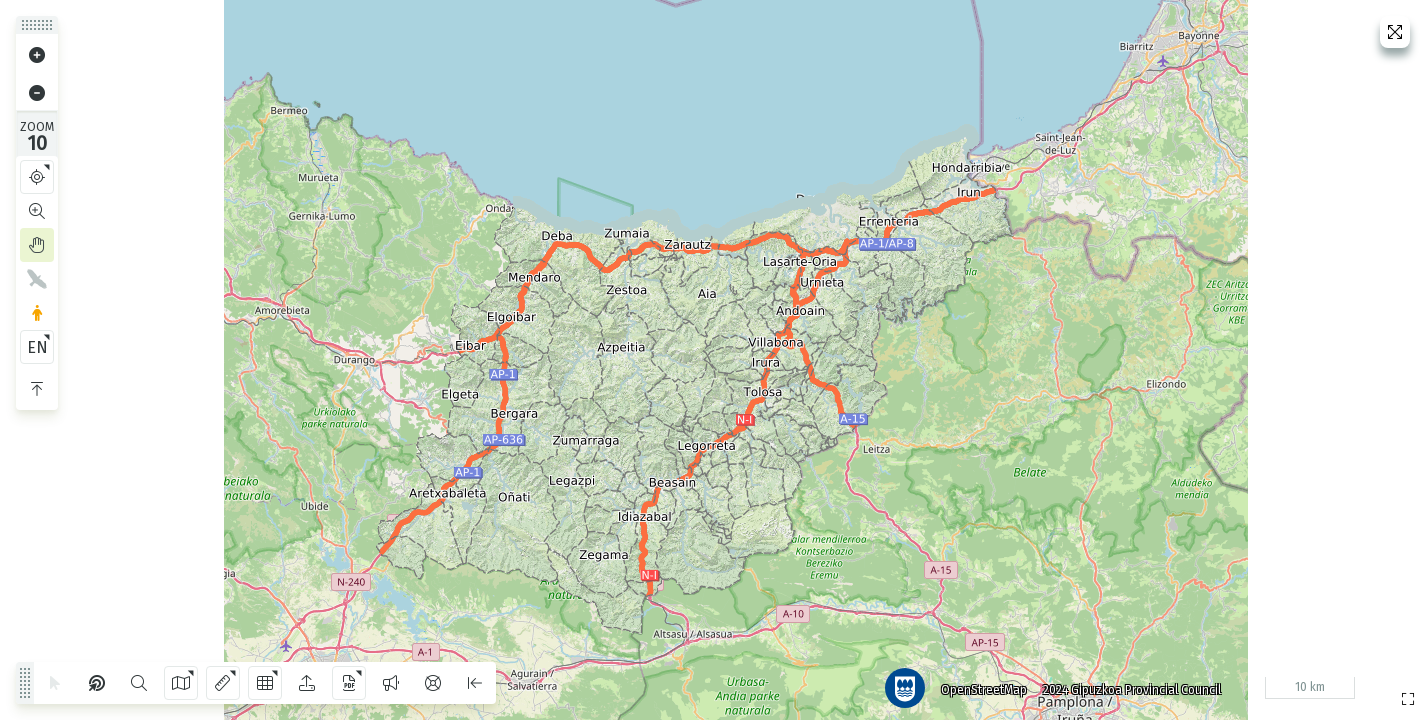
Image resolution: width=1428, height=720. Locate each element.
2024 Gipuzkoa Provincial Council (1127, 685)
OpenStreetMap (979, 685)
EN (37, 347)
